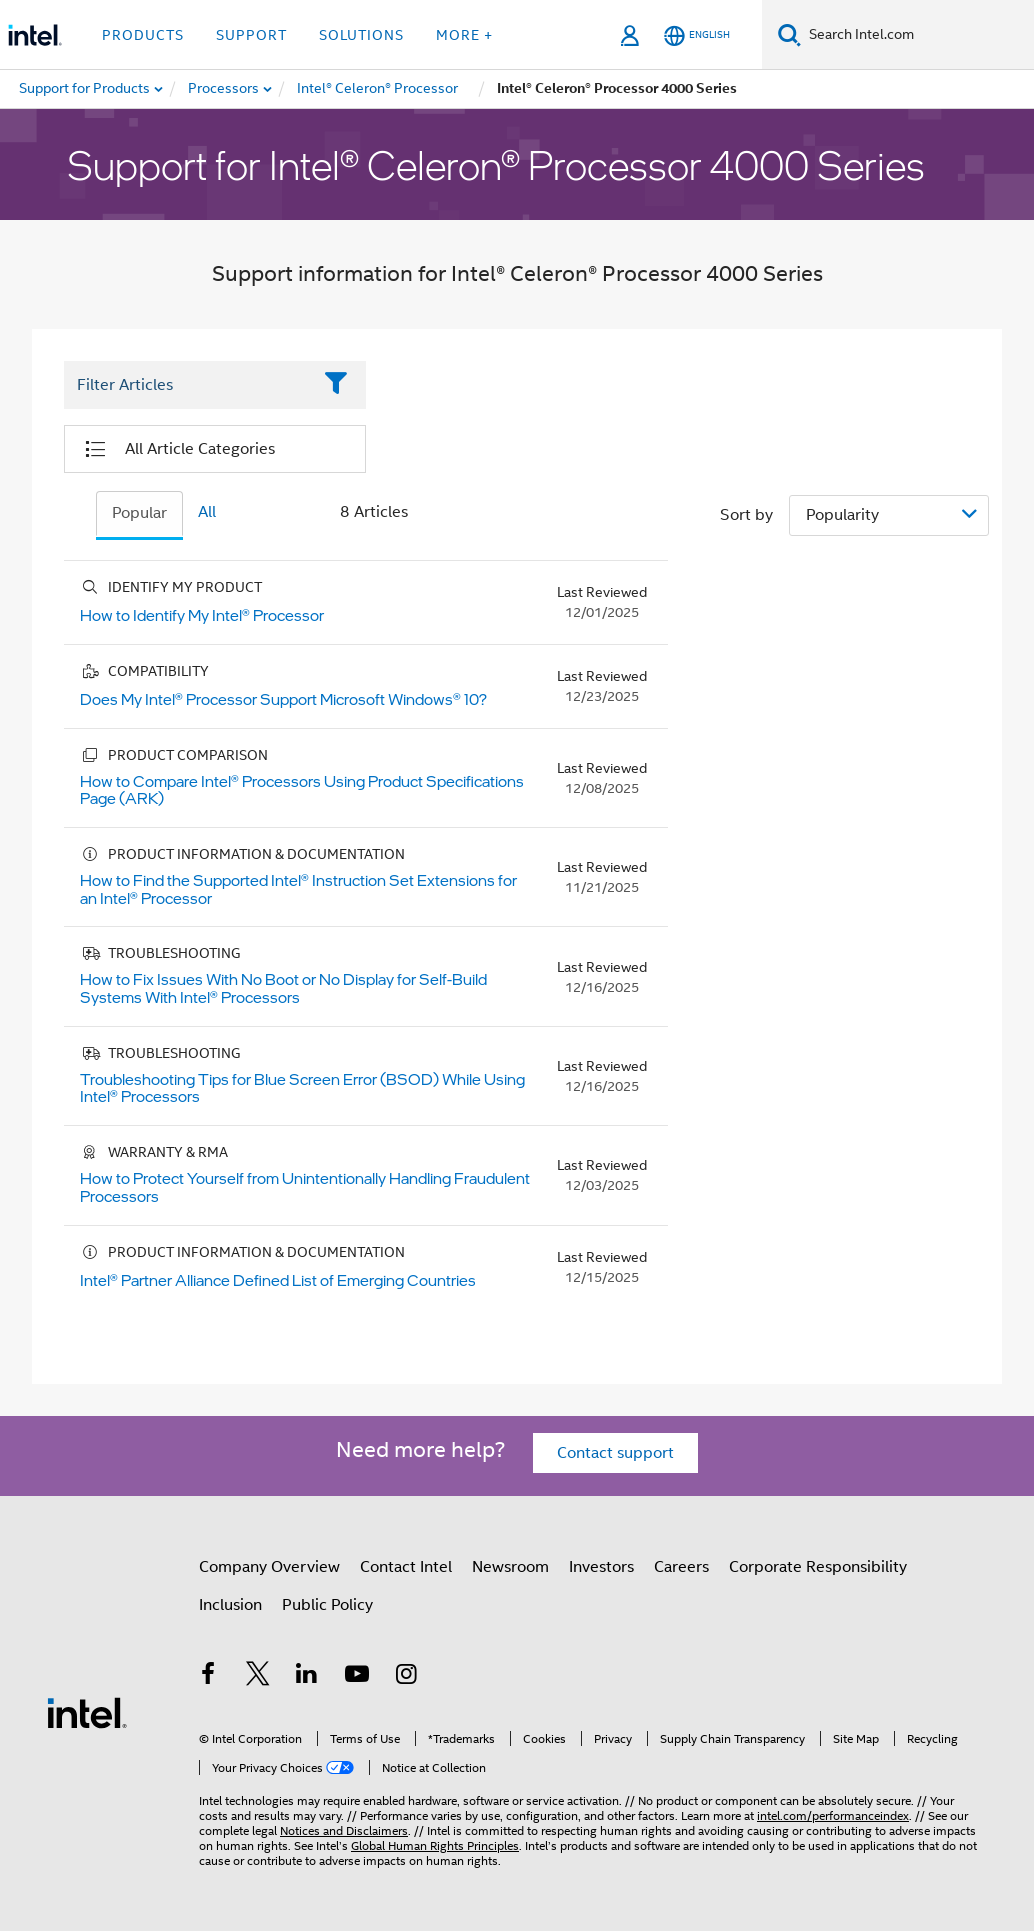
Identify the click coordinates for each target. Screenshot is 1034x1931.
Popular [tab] (139, 513)
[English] (697, 35)
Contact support (615, 1453)
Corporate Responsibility (818, 1567)
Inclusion (230, 1605)
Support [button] (251, 35)
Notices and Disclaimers (344, 1830)
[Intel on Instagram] (406, 1677)
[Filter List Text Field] (187, 385)
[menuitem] (224, 89)
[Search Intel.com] (917, 35)
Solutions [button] (361, 35)
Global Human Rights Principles (435, 1845)
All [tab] (207, 512)
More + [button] (464, 35)
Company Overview (269, 1567)
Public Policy (327, 1605)
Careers (681, 1567)
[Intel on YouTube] (357, 1677)
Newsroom (510, 1567)
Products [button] (143, 35)
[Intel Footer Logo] (87, 1712)
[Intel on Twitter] (258, 1677)
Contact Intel (406, 1567)
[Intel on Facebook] (208, 1677)
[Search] (789, 34)
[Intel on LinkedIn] (307, 1677)
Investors (601, 1567)
